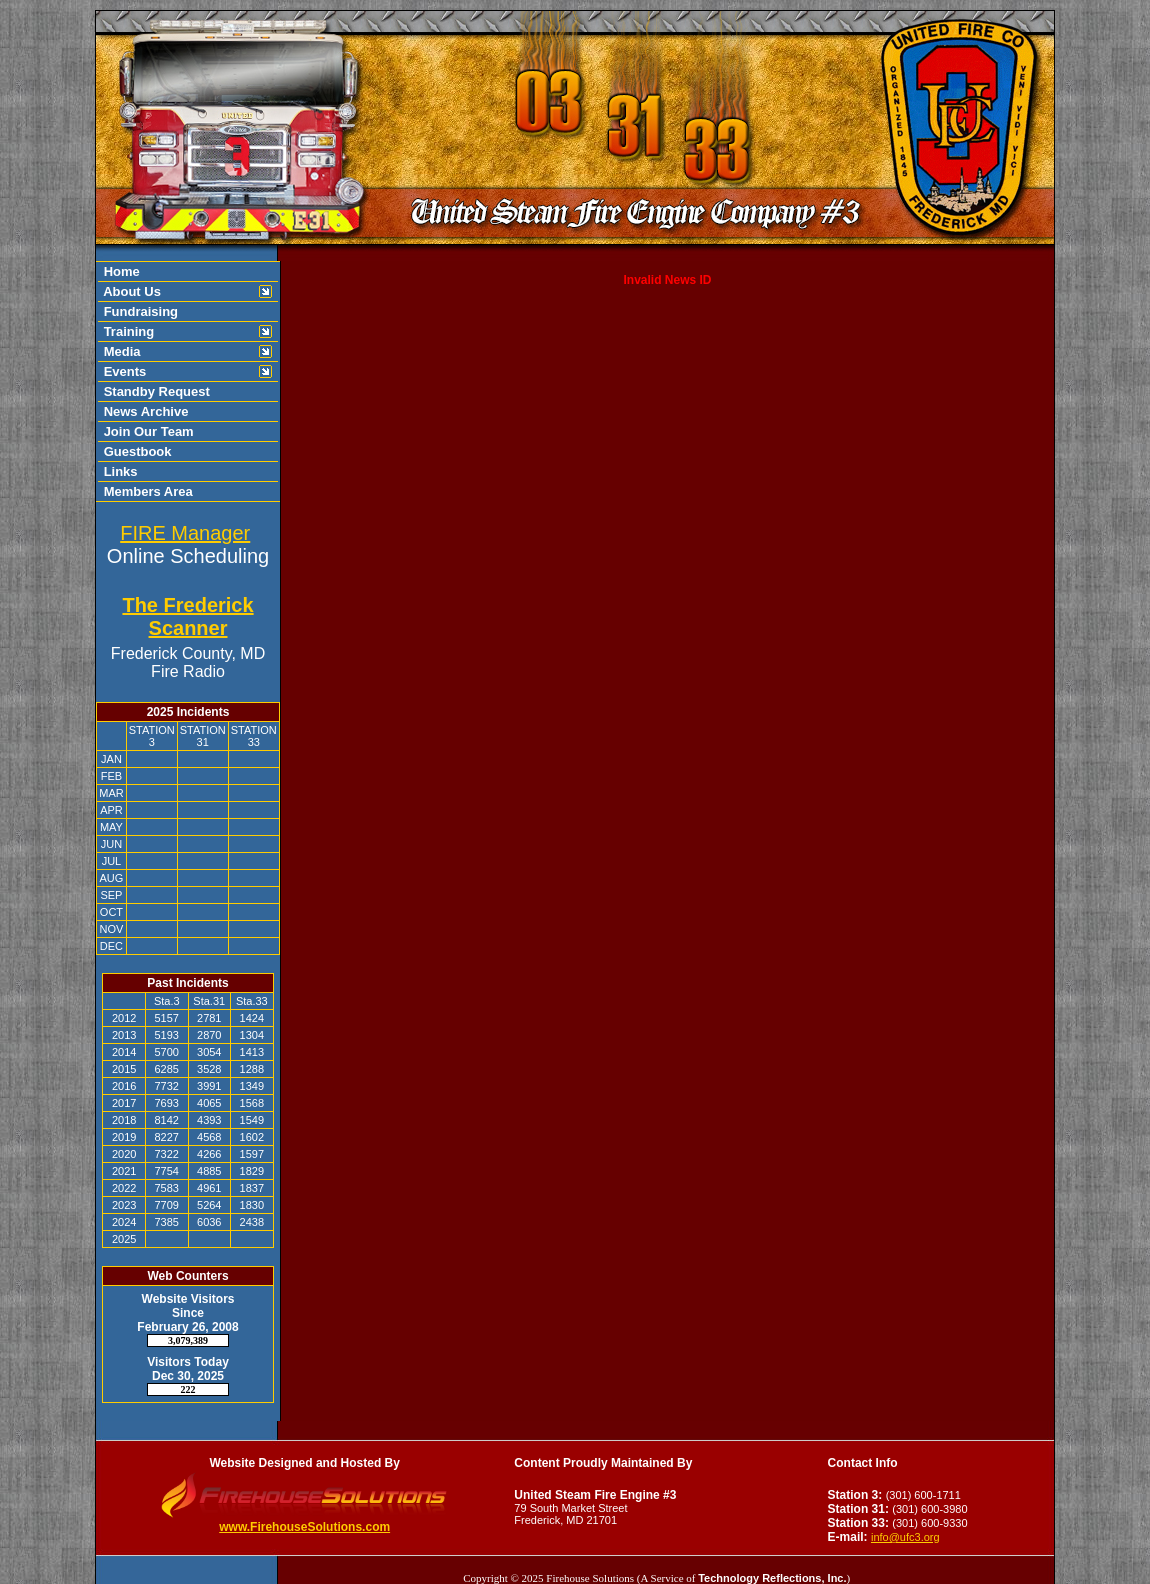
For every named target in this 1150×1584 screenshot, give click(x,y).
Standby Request (155, 391)
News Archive (144, 411)
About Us (130, 291)
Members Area (146, 491)
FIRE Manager (185, 533)
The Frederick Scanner (187, 616)
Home (120, 271)
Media (120, 351)
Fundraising (139, 311)
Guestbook (136, 451)
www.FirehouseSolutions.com (304, 1527)
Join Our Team (147, 431)
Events (123, 371)
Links (119, 471)
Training (127, 331)
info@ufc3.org (905, 1537)
